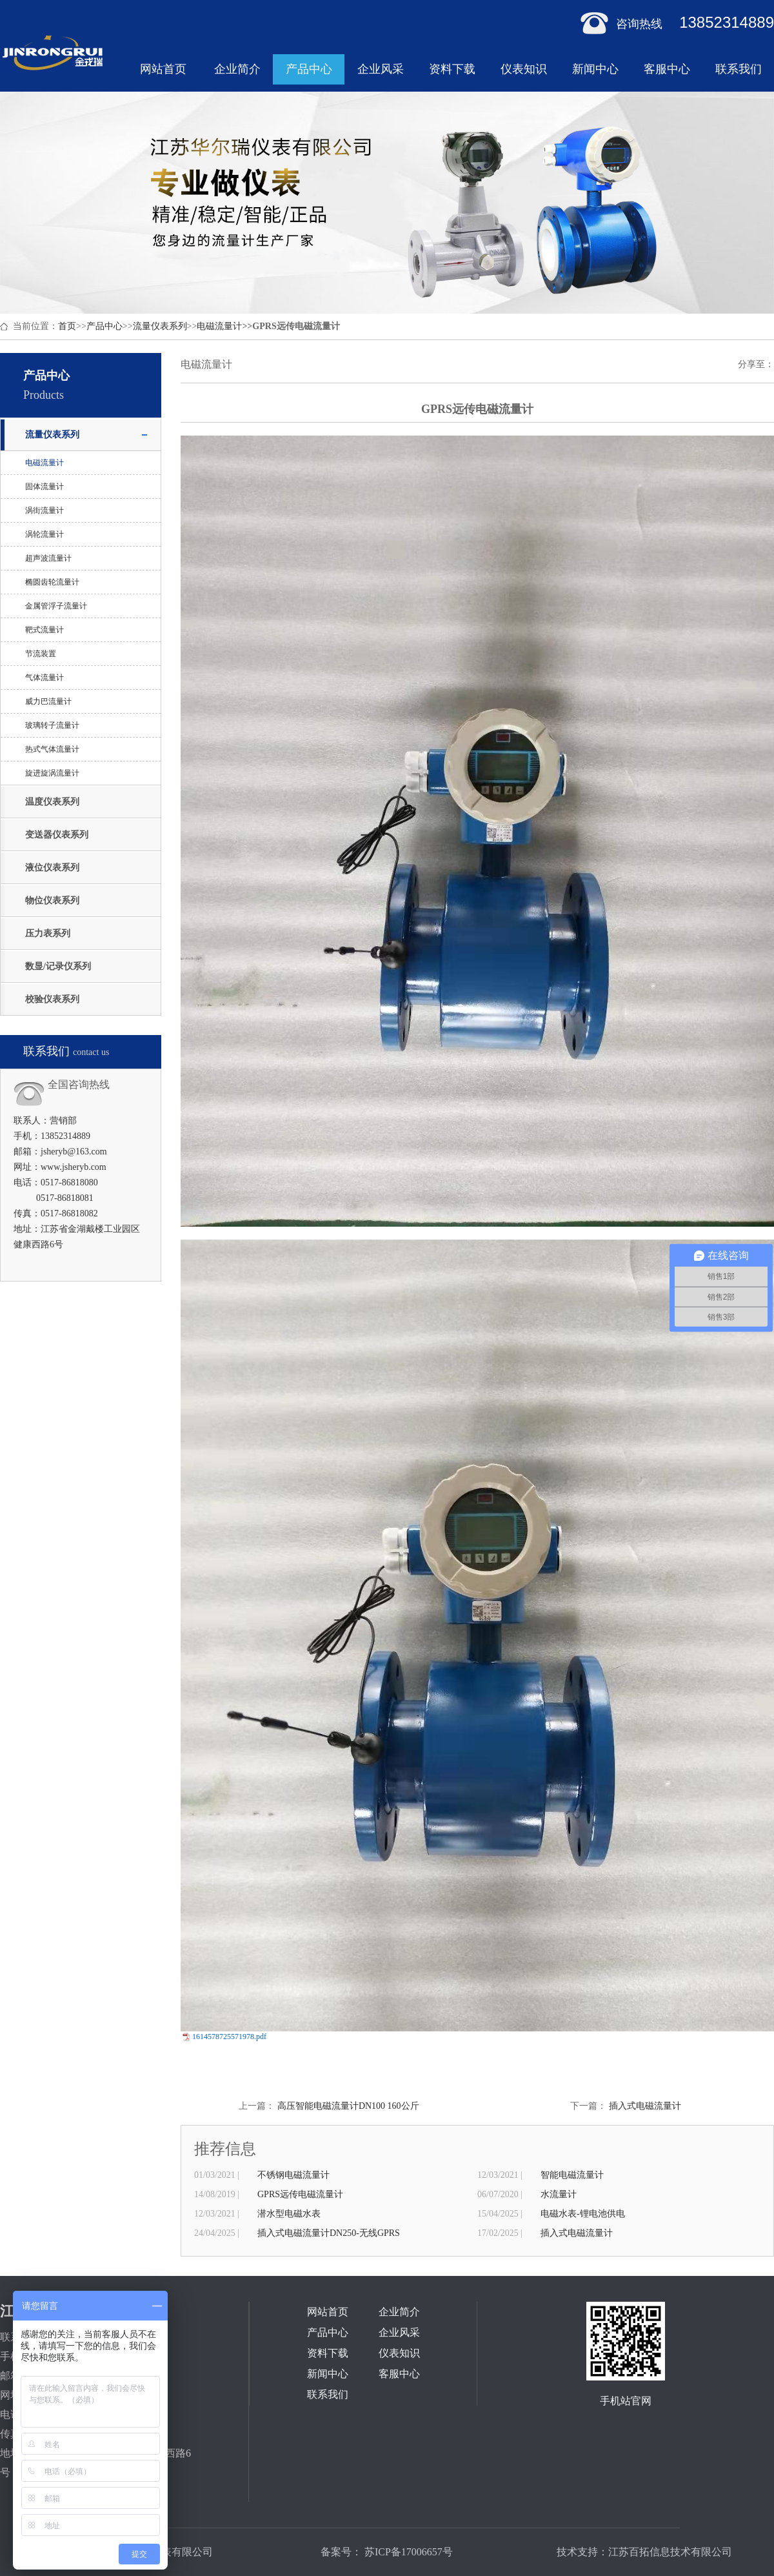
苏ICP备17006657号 (407, 2551)
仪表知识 (524, 69)
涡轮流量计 (44, 534)
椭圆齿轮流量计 (52, 582)
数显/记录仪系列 (58, 966)
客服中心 (667, 69)
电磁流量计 (219, 326)
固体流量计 (44, 486)
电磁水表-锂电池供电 (583, 2214)
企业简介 (237, 69)
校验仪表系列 (52, 999)
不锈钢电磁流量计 (293, 2175)
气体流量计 (44, 677)
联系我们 (738, 69)
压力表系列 (47, 933)
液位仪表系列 (52, 867)
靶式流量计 (44, 629)
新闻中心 (595, 69)
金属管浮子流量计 (56, 605)
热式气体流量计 (52, 749)
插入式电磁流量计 (645, 2106)
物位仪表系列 (52, 900)
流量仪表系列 (160, 326)
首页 (67, 326)
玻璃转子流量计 (52, 725)
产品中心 (309, 69)
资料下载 (452, 69)
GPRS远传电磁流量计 (300, 2194)
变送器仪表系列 (56, 835)
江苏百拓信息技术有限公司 (670, 2551)
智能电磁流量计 (572, 2175)
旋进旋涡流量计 (52, 773)
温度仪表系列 (52, 802)
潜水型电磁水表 (289, 2214)
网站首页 (163, 69)
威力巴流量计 (48, 701)
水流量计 (559, 2194)
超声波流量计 (48, 558)
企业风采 (380, 69)
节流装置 (40, 653)
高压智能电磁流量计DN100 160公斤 (348, 2106)
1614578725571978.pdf (229, 2036)
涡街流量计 (44, 510)
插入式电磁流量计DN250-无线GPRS (328, 2233)
